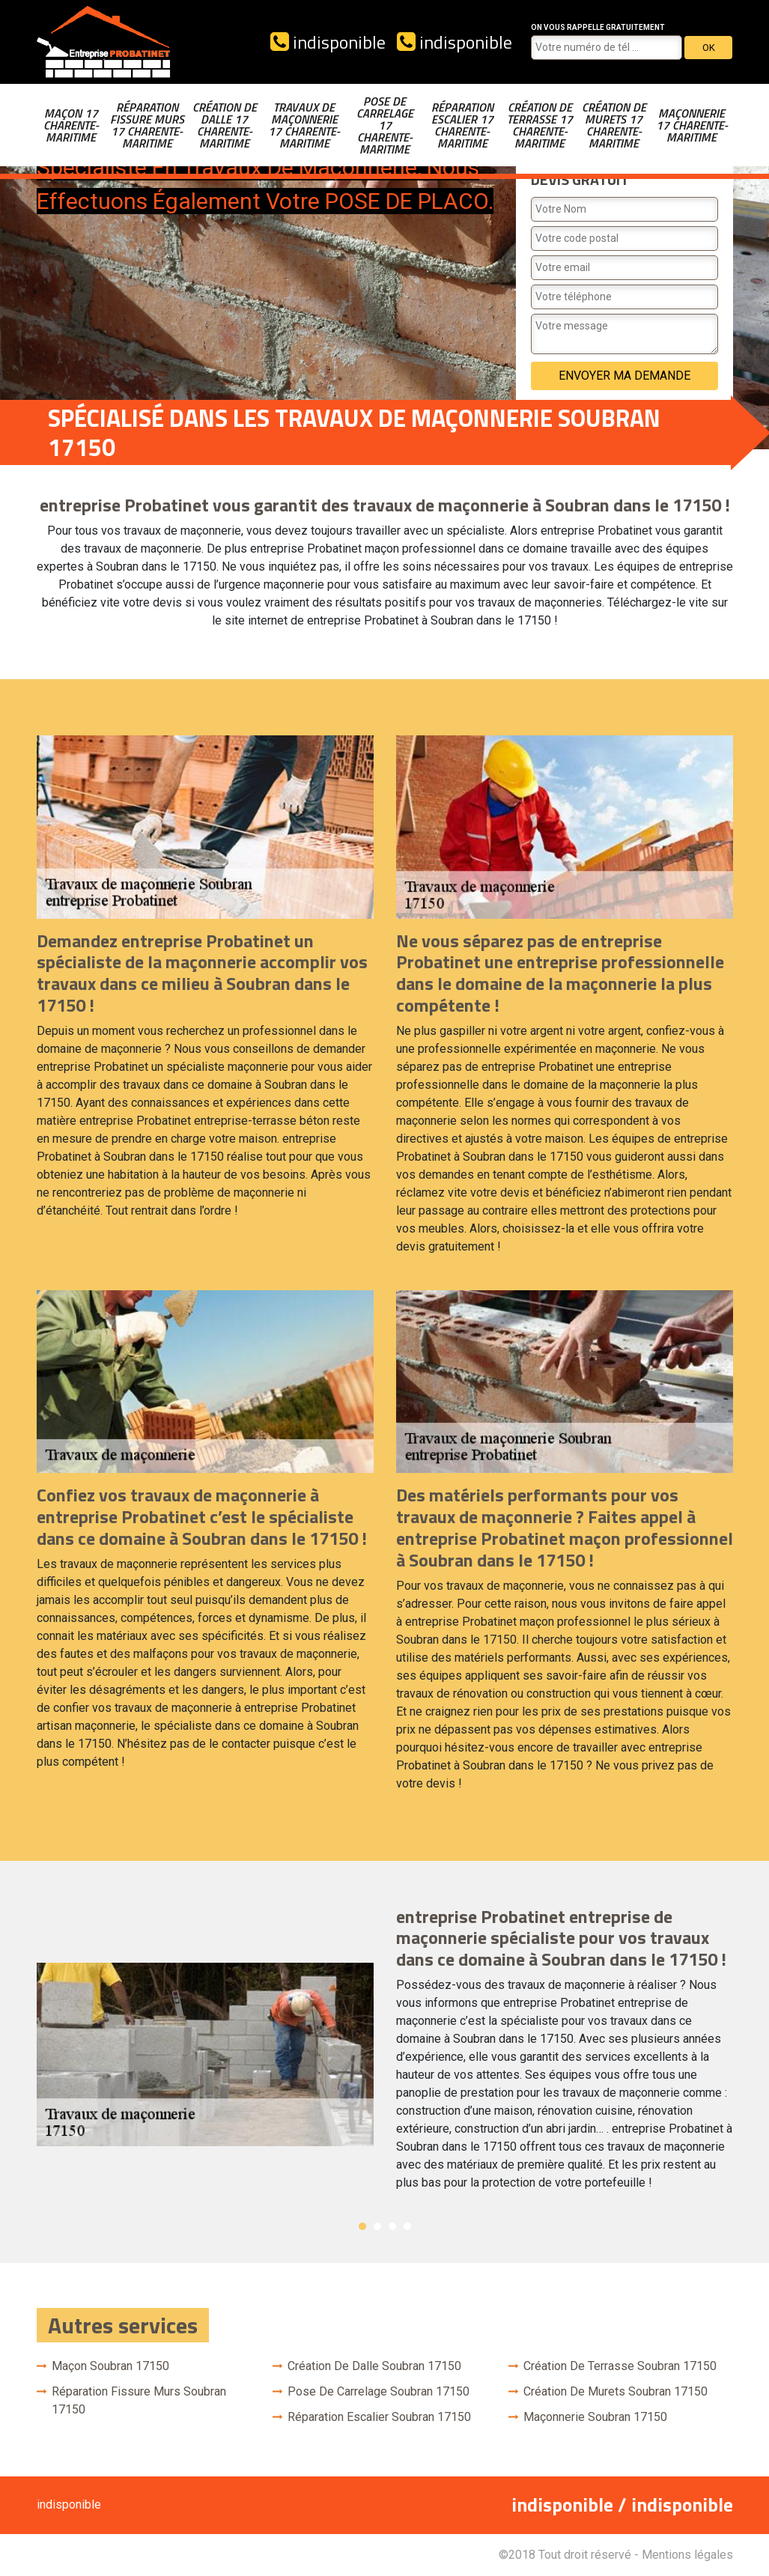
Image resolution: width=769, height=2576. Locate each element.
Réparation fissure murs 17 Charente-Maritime (147, 125)
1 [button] (362, 2226)
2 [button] (377, 2226)
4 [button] (407, 2226)
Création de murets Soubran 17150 (615, 2391)
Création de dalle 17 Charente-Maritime (224, 125)
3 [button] (392, 2226)
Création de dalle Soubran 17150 (374, 2366)
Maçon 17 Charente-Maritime (71, 125)
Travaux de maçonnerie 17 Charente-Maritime (304, 125)
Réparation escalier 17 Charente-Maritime (462, 125)
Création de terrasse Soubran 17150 (620, 2366)
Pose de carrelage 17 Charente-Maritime (384, 125)
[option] (385, 2055)
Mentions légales (687, 2555)
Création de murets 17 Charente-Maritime (614, 125)
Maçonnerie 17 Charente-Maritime (692, 125)
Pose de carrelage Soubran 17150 (378, 2391)
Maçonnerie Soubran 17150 (595, 2417)
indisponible (328, 41)
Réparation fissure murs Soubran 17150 (139, 2400)
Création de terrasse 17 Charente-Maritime (540, 125)
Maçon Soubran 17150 (110, 2366)
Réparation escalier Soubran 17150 (379, 2417)
